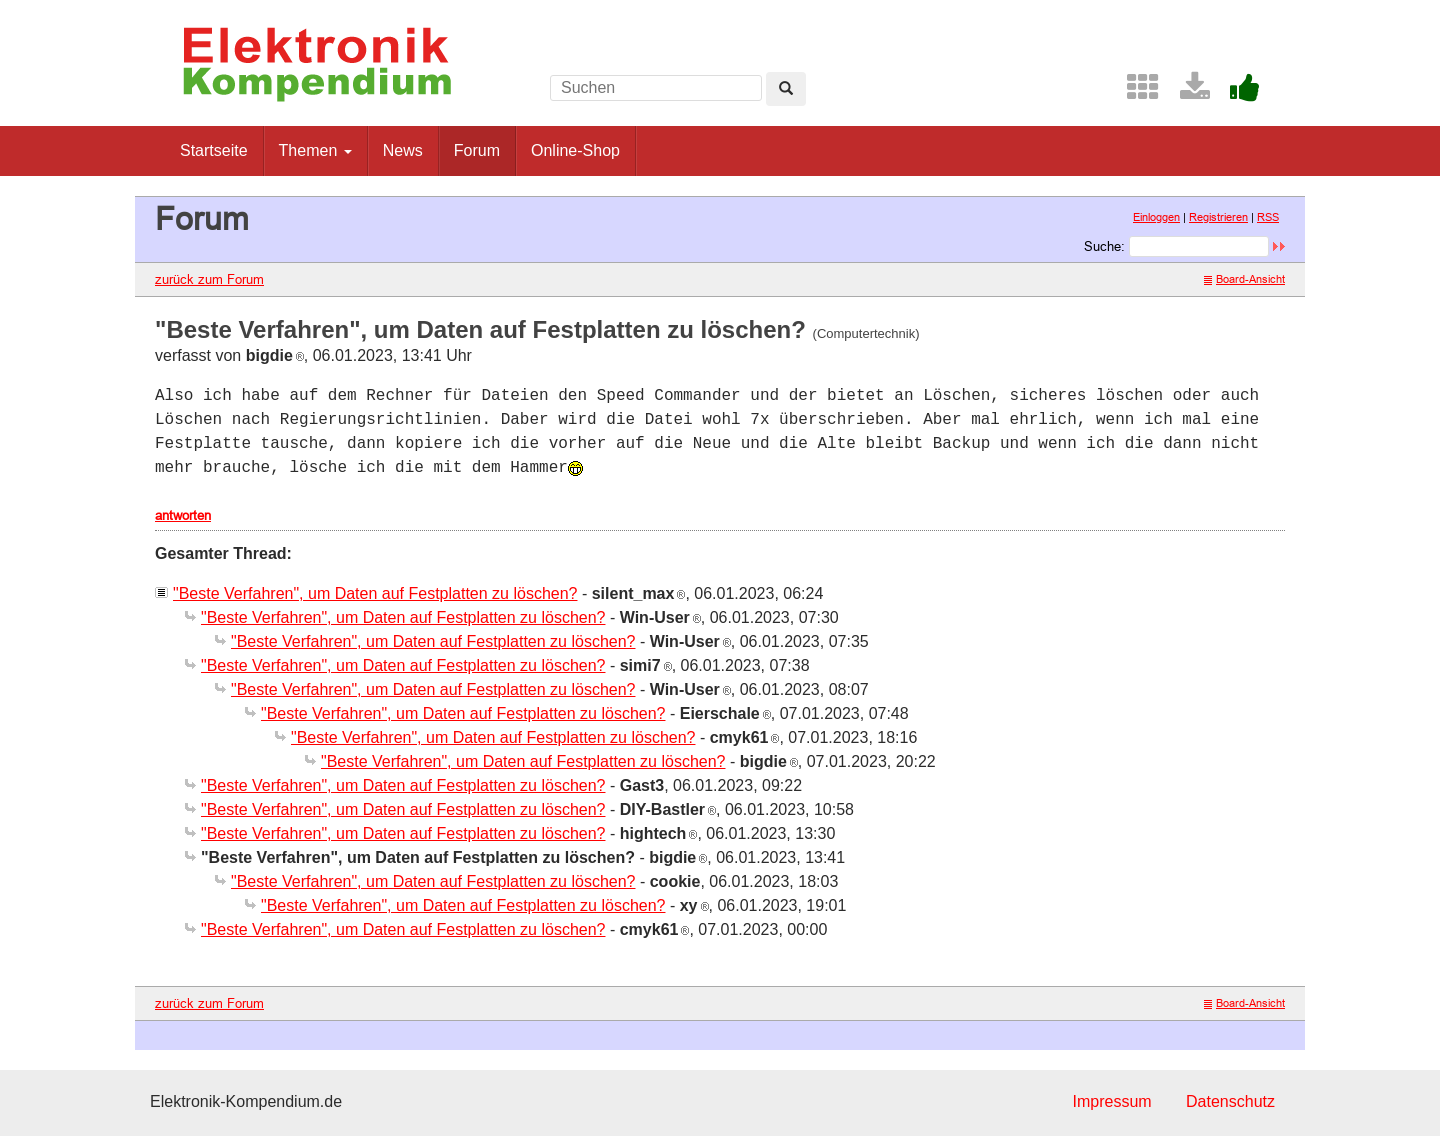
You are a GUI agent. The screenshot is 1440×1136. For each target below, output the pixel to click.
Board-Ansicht (1244, 279)
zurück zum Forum (209, 279)
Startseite (214, 150)
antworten (183, 515)
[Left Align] (786, 89)
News (403, 150)
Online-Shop (575, 150)
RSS (1268, 217)
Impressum (1111, 1101)
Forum (477, 150)
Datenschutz (1230, 1101)
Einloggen (1156, 217)
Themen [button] (315, 150)
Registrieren (1218, 217)
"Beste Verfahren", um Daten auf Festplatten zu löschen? (375, 593)
